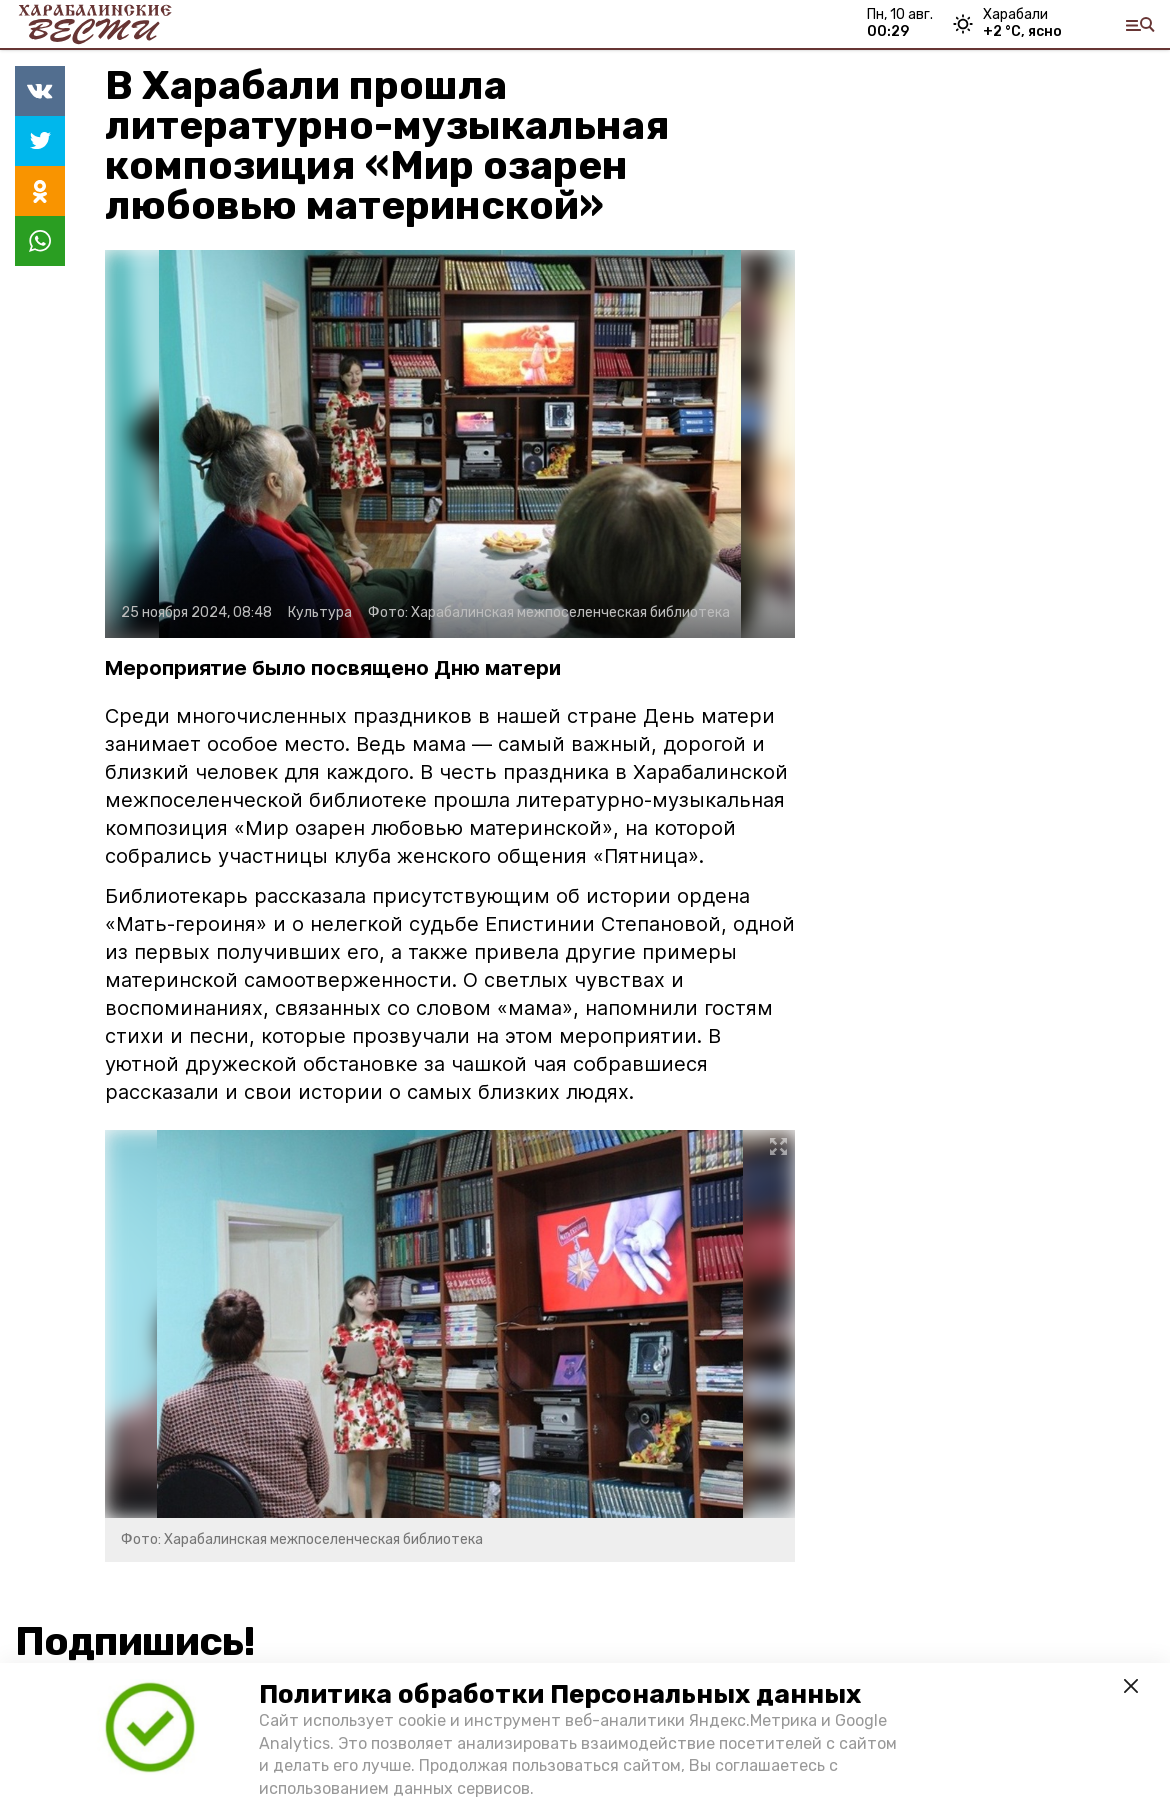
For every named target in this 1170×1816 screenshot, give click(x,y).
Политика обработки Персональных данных (560, 1694)
